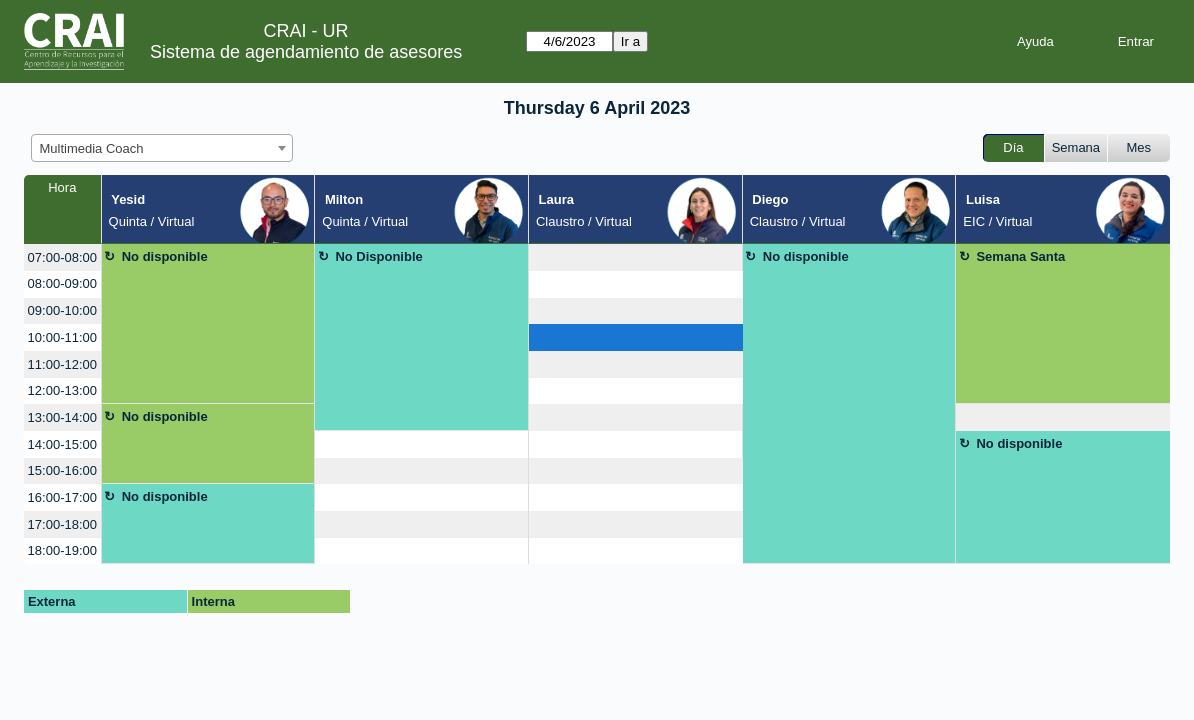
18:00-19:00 (62, 550)
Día (1013, 147)
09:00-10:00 (62, 310)
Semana (1076, 147)
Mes (1139, 147)
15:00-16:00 (62, 470)
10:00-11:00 (62, 337)
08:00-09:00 (62, 283)
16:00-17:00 (62, 497)
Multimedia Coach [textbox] (92, 148)
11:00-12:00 (62, 364)
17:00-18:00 (62, 524)
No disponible (165, 256)
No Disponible (378, 256)
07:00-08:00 (62, 257)
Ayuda (1035, 41)
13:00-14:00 (62, 417)
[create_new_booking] (635, 257)
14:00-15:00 (62, 444)
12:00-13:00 (62, 390)
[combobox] (162, 148)
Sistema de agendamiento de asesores (306, 52)
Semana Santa (1020, 256)
